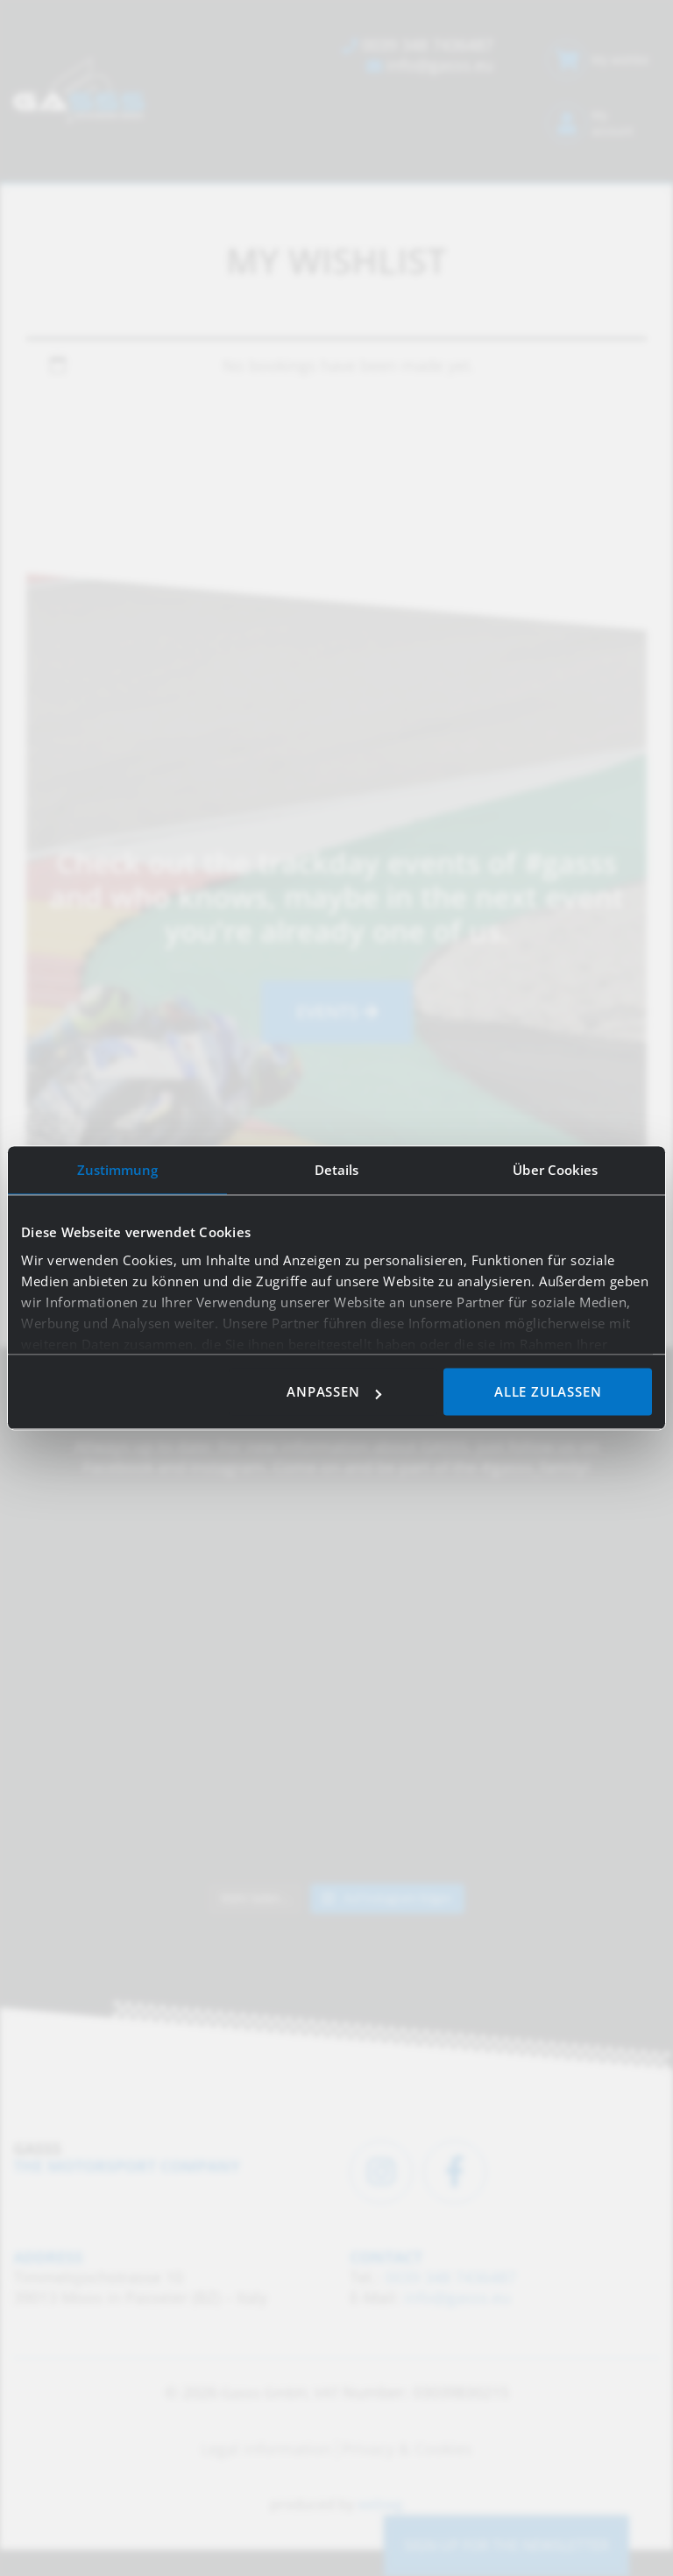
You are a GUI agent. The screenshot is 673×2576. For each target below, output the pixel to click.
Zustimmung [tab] (118, 1169)
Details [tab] (337, 1169)
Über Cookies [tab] (555, 1169)
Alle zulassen (547, 1392)
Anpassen (333, 1392)
